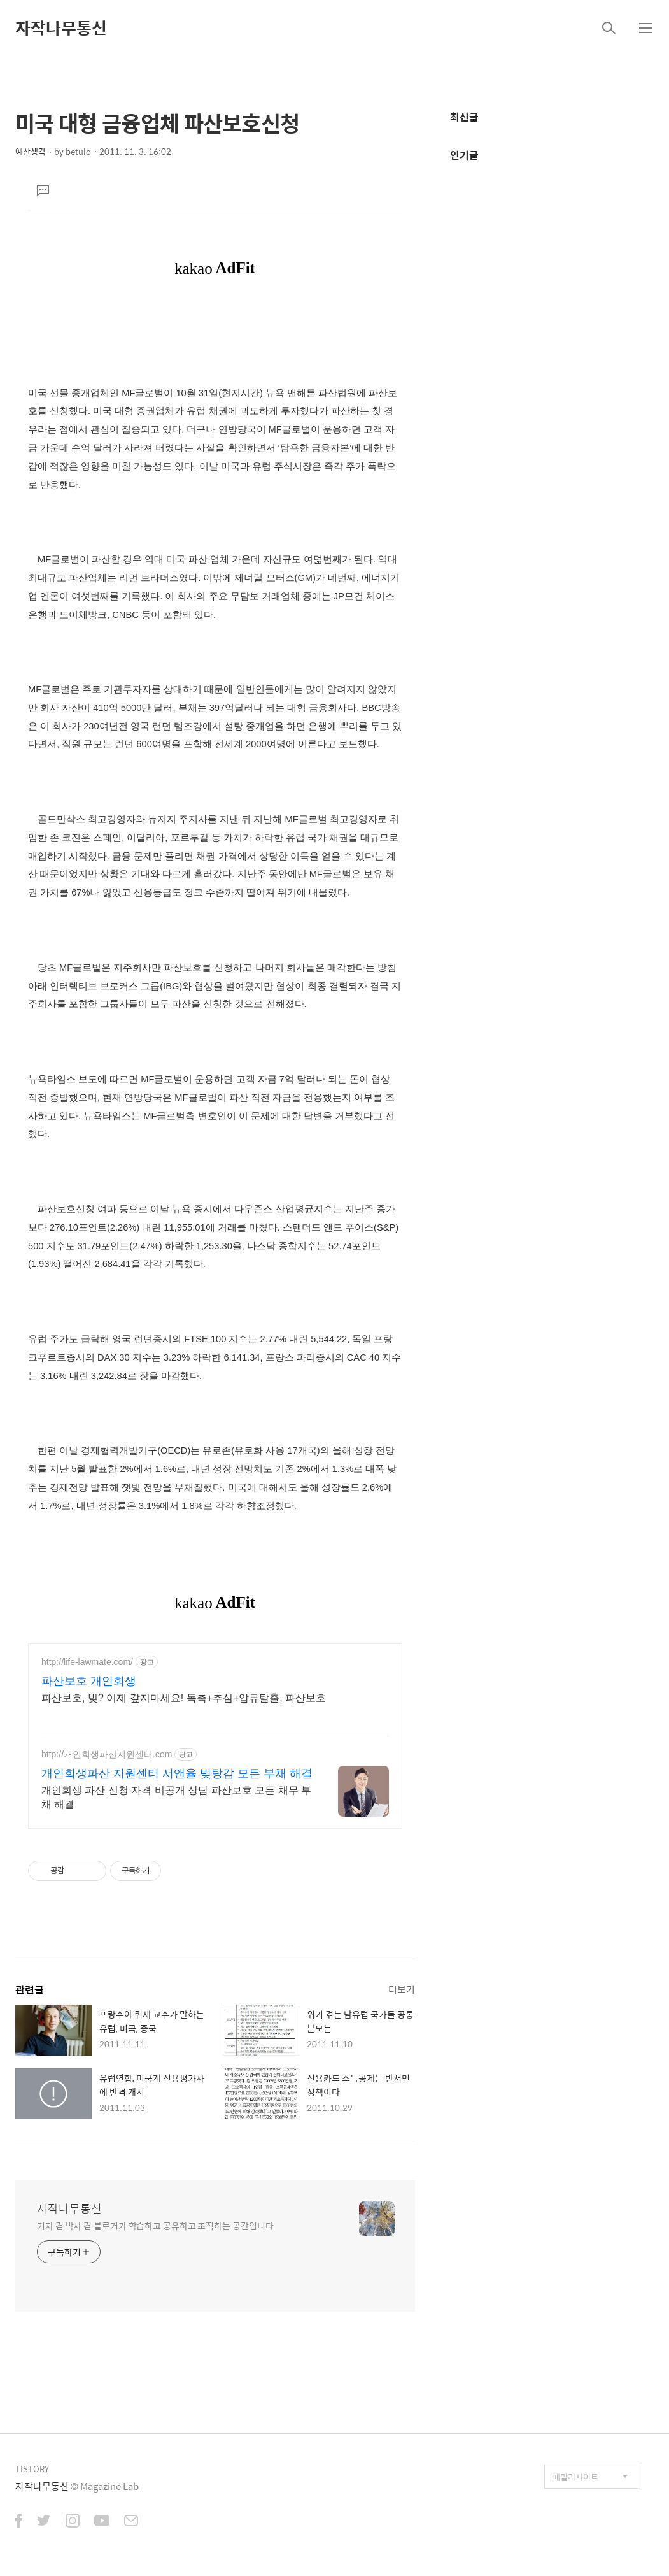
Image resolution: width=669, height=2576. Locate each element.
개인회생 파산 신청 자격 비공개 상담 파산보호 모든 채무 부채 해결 (176, 1797)
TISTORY (32, 2468)
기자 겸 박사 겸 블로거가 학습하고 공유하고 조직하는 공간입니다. (156, 2225)
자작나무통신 (61, 27)
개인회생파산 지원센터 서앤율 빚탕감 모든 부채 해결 (177, 1773)
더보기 (401, 1989)
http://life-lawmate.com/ (87, 1662)
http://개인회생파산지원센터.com (106, 1754)
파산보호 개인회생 (88, 1681)
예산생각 (30, 151)
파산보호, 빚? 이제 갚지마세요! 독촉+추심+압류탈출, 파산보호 (183, 1697)
